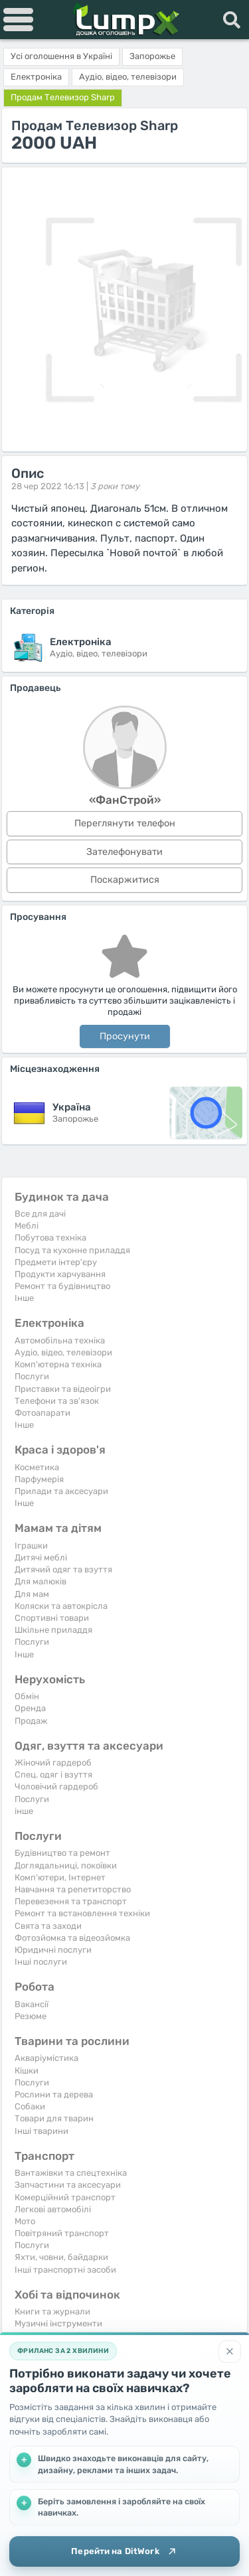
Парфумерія (39, 1479)
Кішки (27, 2071)
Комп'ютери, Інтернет (60, 1877)
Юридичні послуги (53, 1950)
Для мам (32, 1594)
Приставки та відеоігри (63, 1389)
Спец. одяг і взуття (53, 1775)
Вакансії (31, 2004)
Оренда (30, 1708)
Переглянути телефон (124, 823)
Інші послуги (41, 1962)
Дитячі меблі (41, 1557)
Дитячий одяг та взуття (63, 1569)
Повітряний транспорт (62, 2233)
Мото (25, 2221)
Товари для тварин (54, 2118)
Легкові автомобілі (53, 2209)
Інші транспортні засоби (65, 2270)
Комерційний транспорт (65, 2197)
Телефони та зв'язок (57, 1401)
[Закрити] (229, 2351)
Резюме (30, 2016)
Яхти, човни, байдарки (61, 2257)
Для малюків (40, 1581)
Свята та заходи (48, 1926)
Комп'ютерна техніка (58, 1364)
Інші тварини (41, 2131)
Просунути (125, 1036)
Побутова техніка (50, 1238)
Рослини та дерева (54, 2094)
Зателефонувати (124, 852)
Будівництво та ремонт (62, 1853)
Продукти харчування (60, 1274)
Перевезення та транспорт (71, 1901)
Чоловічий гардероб (56, 1786)
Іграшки (31, 1546)
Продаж (31, 1721)
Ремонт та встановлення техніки (82, 1913)
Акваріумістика (46, 2058)
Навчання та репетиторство (73, 1889)
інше (24, 1811)
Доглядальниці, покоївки (66, 1865)
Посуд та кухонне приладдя (72, 1250)
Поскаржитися (124, 879)
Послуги (32, 1376)
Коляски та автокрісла (61, 1606)
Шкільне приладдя (53, 1630)
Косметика (37, 1467)
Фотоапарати (42, 1413)
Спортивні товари (52, 1618)
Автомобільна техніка (60, 1340)
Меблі (27, 1226)
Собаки (30, 2106)
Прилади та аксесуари (61, 1491)
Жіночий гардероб (53, 1763)
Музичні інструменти (58, 2323)
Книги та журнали (52, 2311)
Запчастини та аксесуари (68, 2185)
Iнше (24, 1298)
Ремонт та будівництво (62, 1286)
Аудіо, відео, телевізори (63, 1352)
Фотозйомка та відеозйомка (72, 1938)
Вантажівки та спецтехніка (71, 2173)
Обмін (27, 1696)
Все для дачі (40, 1214)
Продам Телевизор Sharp (63, 97)
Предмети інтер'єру (56, 1262)
